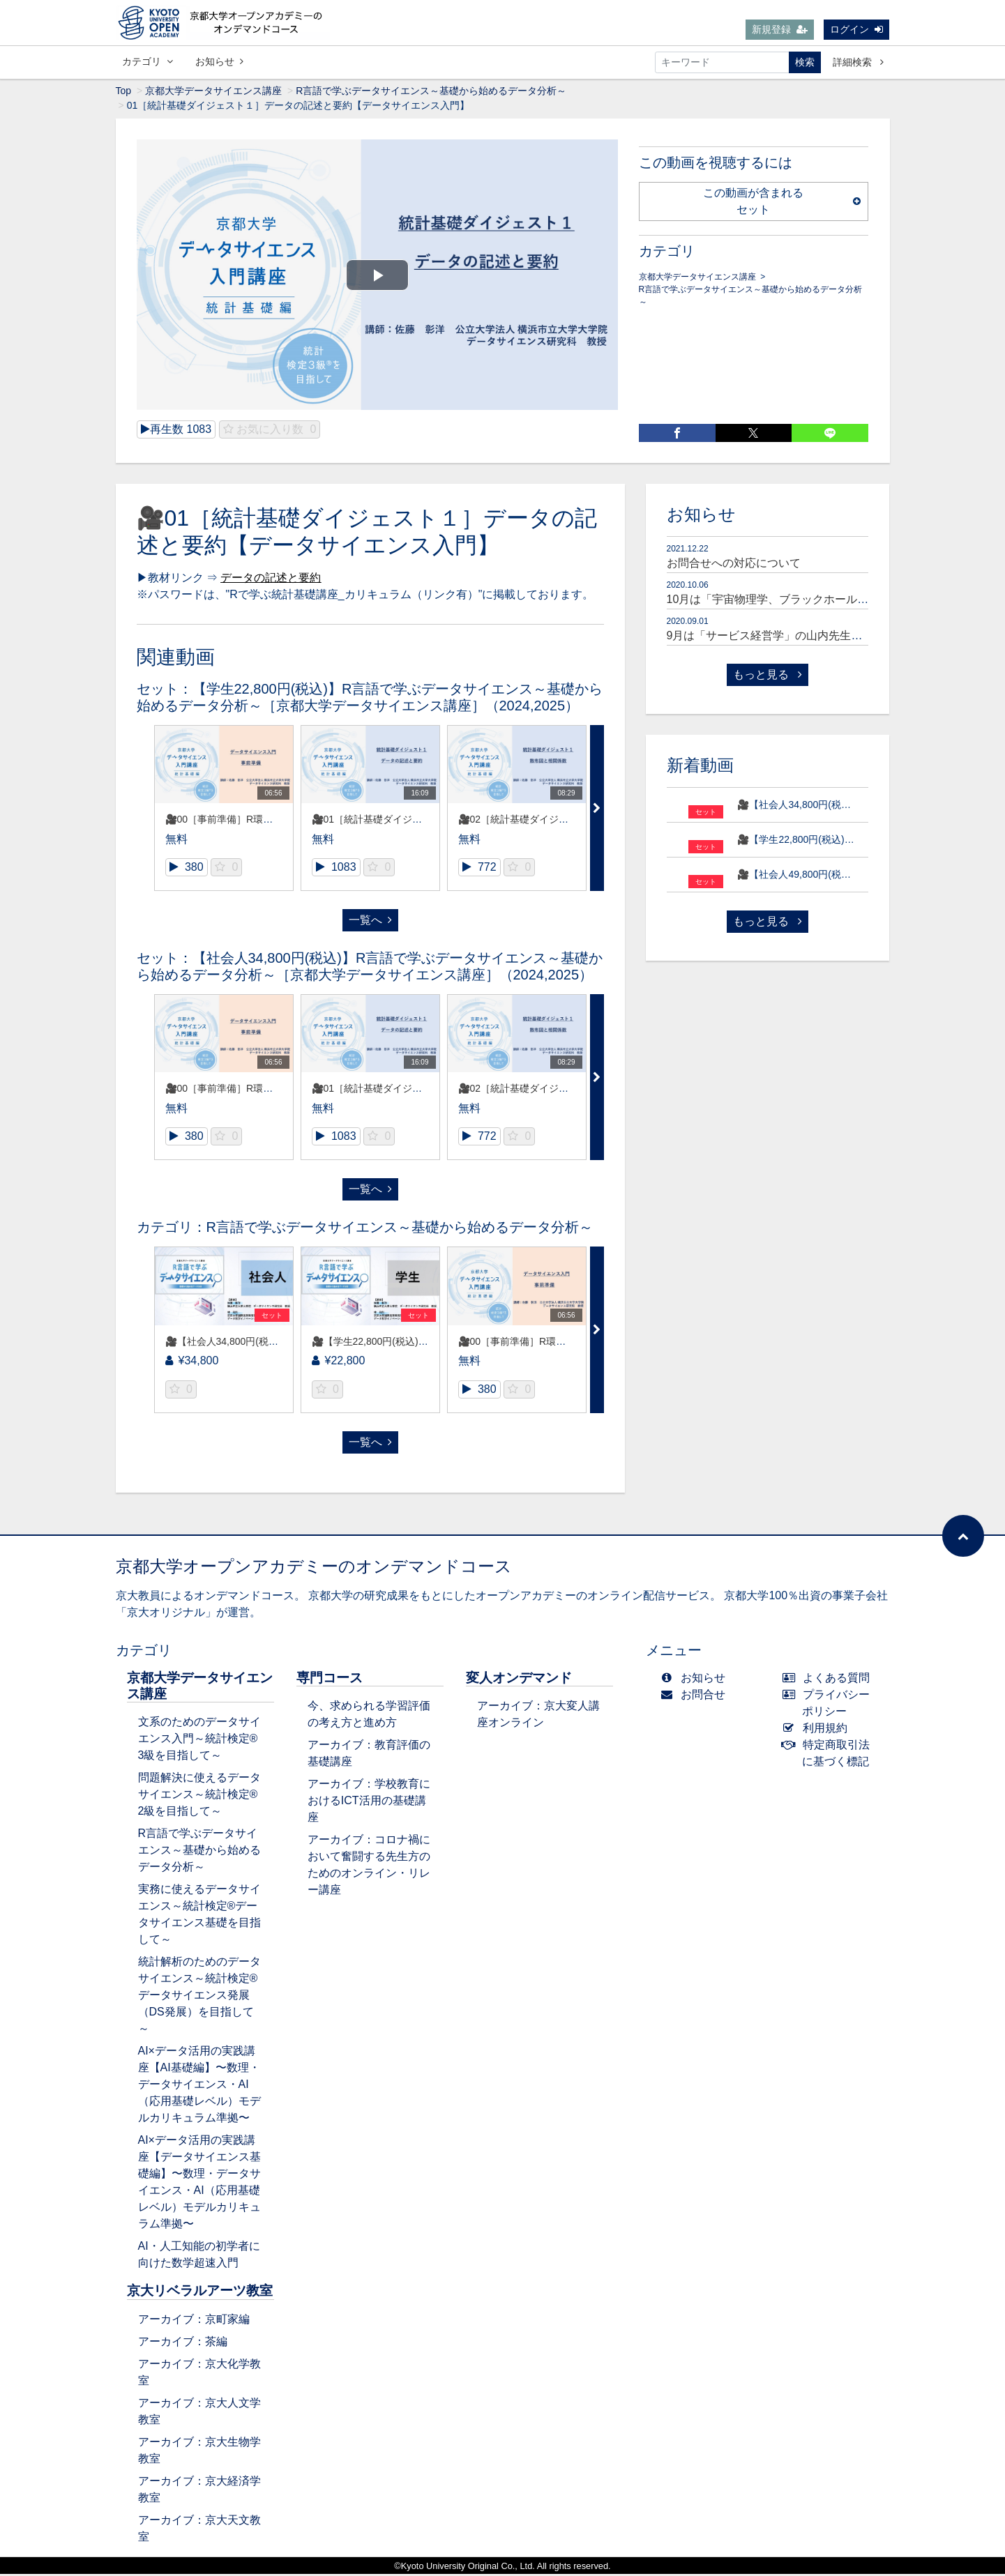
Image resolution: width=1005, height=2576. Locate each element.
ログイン (856, 30)
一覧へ (370, 922)
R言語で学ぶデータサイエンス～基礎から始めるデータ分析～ (431, 92)
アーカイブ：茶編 (182, 2343)
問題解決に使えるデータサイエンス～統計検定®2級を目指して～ (199, 1796)
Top (124, 92)
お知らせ (219, 62)
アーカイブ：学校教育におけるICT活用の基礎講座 (369, 1802)
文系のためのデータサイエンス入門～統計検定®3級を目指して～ (199, 1740)
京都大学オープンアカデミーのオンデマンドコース (314, 1568)
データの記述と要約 (270, 580)
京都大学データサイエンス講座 (213, 92)
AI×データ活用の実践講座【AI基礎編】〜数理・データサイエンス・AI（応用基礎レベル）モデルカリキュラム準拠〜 (199, 2086)
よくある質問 (829, 1680)
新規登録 (780, 30)
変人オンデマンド (519, 1679)
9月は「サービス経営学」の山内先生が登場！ (781, 637)
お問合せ (696, 1696)
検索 (805, 62)
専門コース (329, 1679)
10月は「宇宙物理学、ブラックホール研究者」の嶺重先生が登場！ (835, 601)
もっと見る (767, 677)
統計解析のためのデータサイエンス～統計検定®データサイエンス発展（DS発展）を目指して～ (199, 1997)
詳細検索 (858, 62)
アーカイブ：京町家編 (194, 2321)
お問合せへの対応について (734, 565)
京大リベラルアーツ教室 (200, 2292)
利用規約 (817, 1730)
